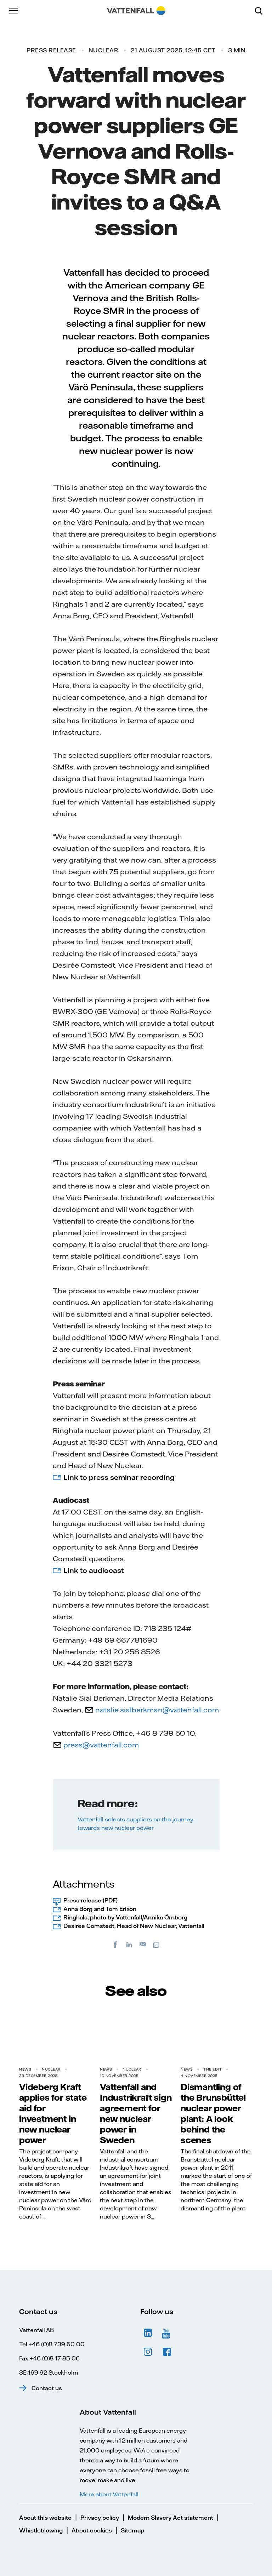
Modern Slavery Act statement (170, 2517)
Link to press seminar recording (119, 1477)
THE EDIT (212, 2069)
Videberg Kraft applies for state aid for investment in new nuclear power (53, 2113)
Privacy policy (99, 2517)
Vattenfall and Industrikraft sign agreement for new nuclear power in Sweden (135, 2113)
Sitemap (132, 2530)
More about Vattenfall (109, 2494)
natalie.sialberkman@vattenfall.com (157, 1709)
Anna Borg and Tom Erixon (99, 1908)
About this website (45, 2517)
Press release (51, 50)
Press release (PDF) (90, 1900)
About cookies (92, 2530)
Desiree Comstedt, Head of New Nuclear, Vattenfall (133, 1925)
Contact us (47, 2388)
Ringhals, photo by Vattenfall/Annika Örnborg (125, 1917)
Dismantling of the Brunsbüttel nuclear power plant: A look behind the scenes (213, 2113)
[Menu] (14, 11)
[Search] (261, 10)
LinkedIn (148, 2333)
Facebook (167, 2352)
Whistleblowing (41, 2530)
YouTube (167, 2333)
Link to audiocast (93, 1570)
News (25, 2069)
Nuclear (104, 50)
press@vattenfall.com (101, 1744)
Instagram (148, 2352)
